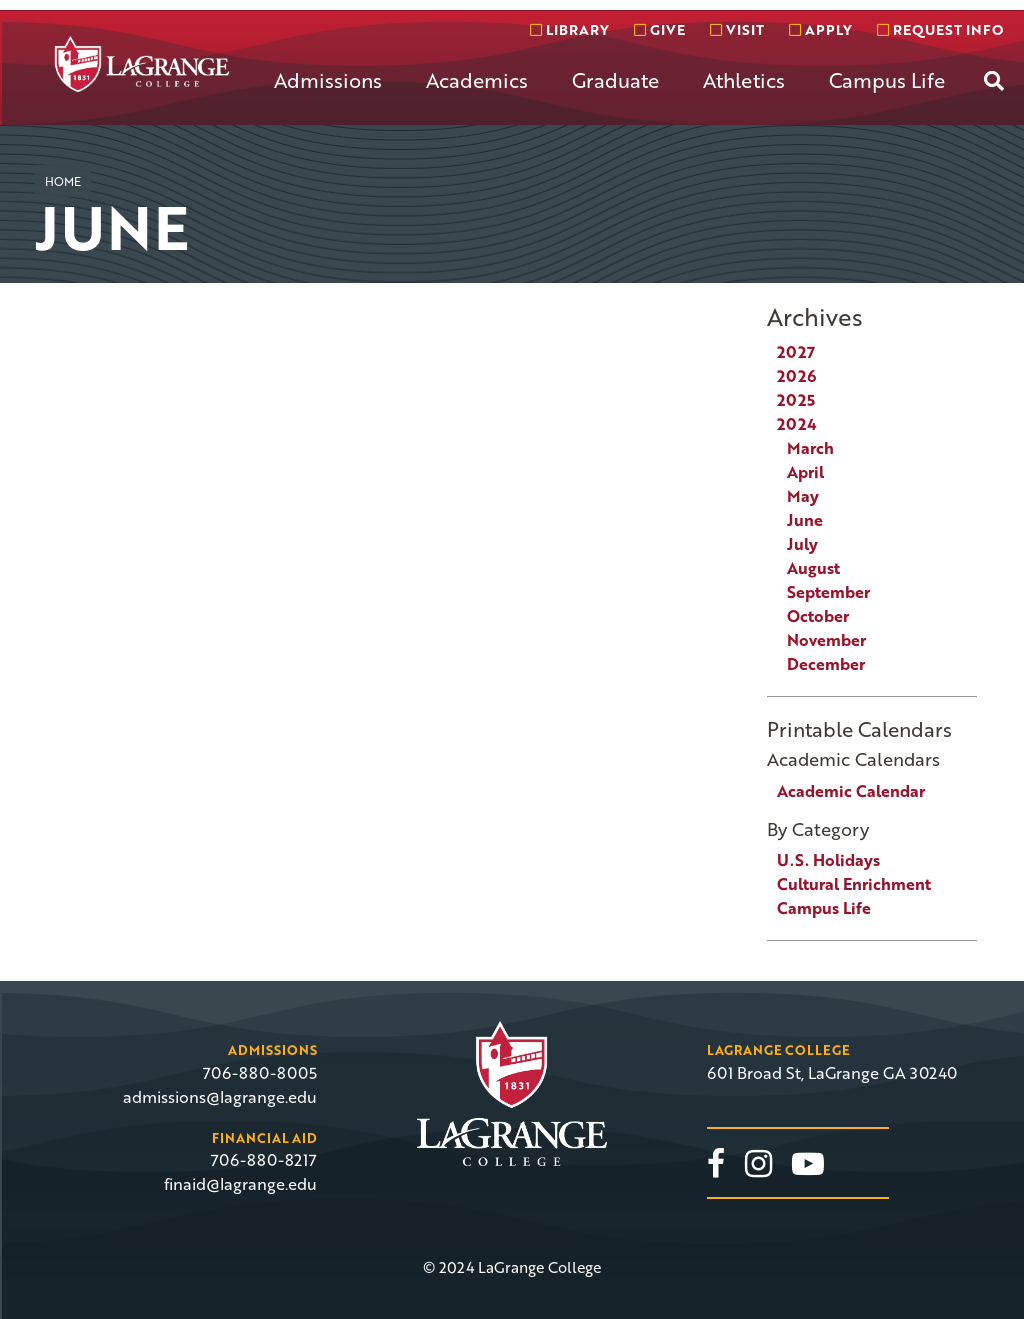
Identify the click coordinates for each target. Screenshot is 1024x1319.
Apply (820, 29)
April (805, 472)
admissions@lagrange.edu (220, 1097)
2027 (796, 352)
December (826, 664)
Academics (477, 80)
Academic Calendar (851, 791)
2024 (797, 424)
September (828, 592)
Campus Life (887, 80)
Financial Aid (264, 1138)
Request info (940, 29)
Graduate (615, 80)
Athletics (744, 80)
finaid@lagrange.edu (240, 1184)
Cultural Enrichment (854, 884)
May (803, 496)
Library (569, 29)
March (810, 448)
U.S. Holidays (828, 860)
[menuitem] (328, 96)
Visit (737, 29)
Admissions (328, 80)
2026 (796, 376)
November (826, 640)
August (813, 568)
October (818, 616)
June (805, 520)
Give (659, 29)
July (802, 544)
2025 (796, 400)
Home (63, 181)
